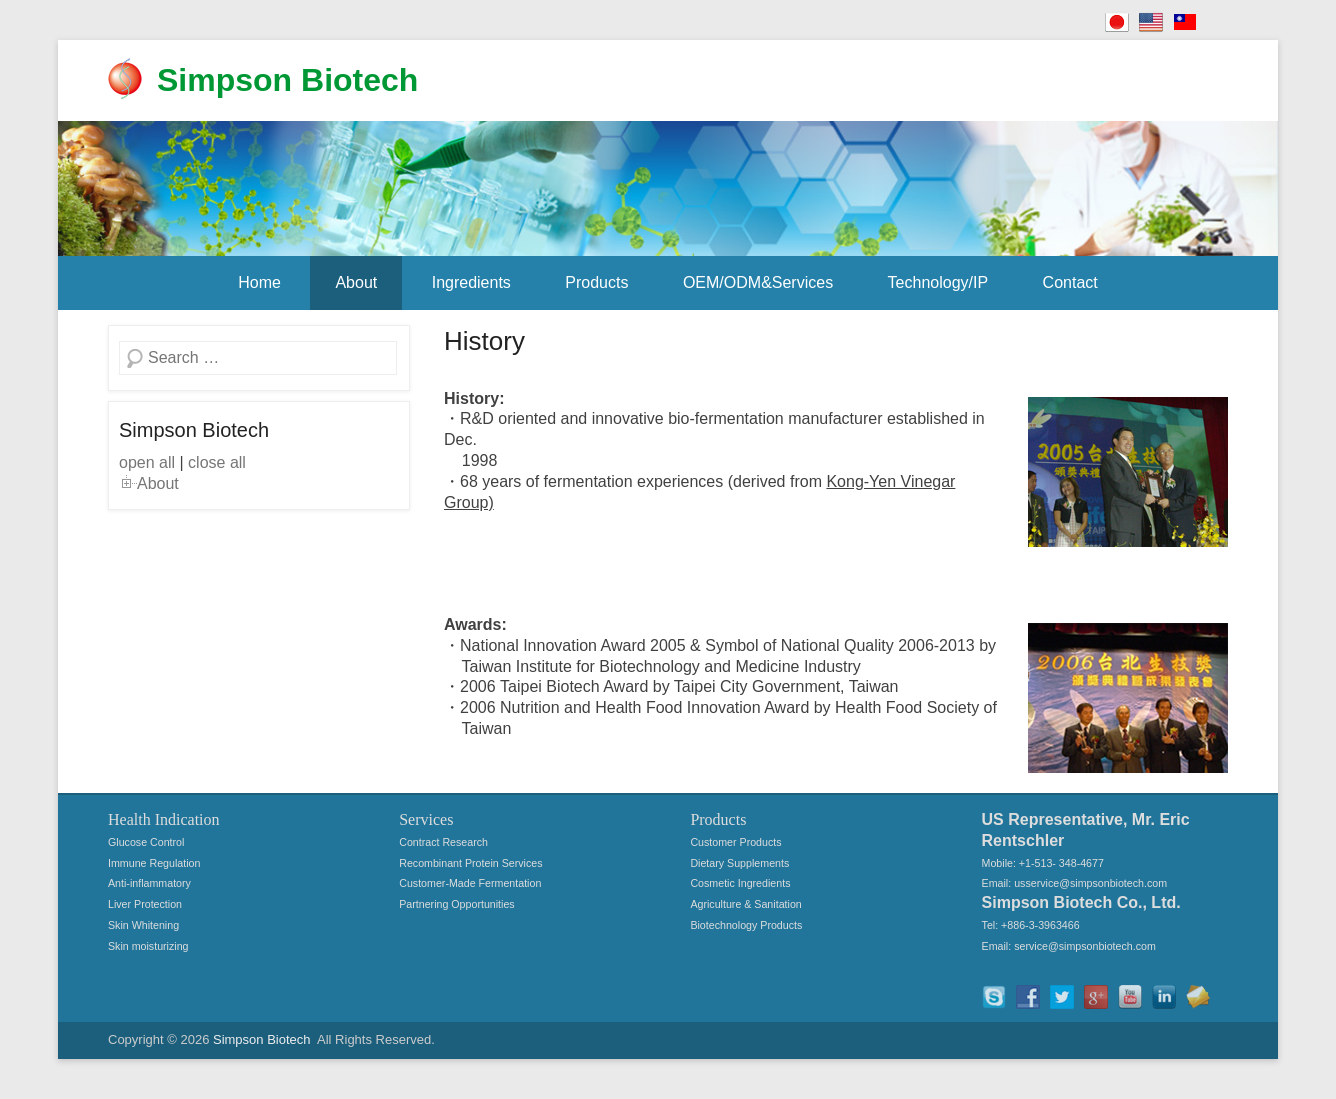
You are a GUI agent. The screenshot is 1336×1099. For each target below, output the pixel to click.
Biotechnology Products (746, 925)
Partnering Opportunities (457, 904)
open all (147, 462)
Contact (1070, 282)
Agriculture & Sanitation (745, 904)
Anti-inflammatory (149, 883)
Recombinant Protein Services (470, 863)
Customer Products (735, 842)
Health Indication (164, 819)
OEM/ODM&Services (758, 282)
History (484, 341)
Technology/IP (938, 282)
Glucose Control (146, 842)
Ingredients (471, 282)
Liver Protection (145, 904)
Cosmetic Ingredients (740, 883)
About (356, 282)
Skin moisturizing (148, 946)
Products (596, 282)
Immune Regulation (154, 863)
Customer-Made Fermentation (470, 883)
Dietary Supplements (739, 863)
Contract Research (443, 842)
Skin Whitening (143, 925)
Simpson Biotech (287, 80)
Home (259, 282)
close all (217, 462)
